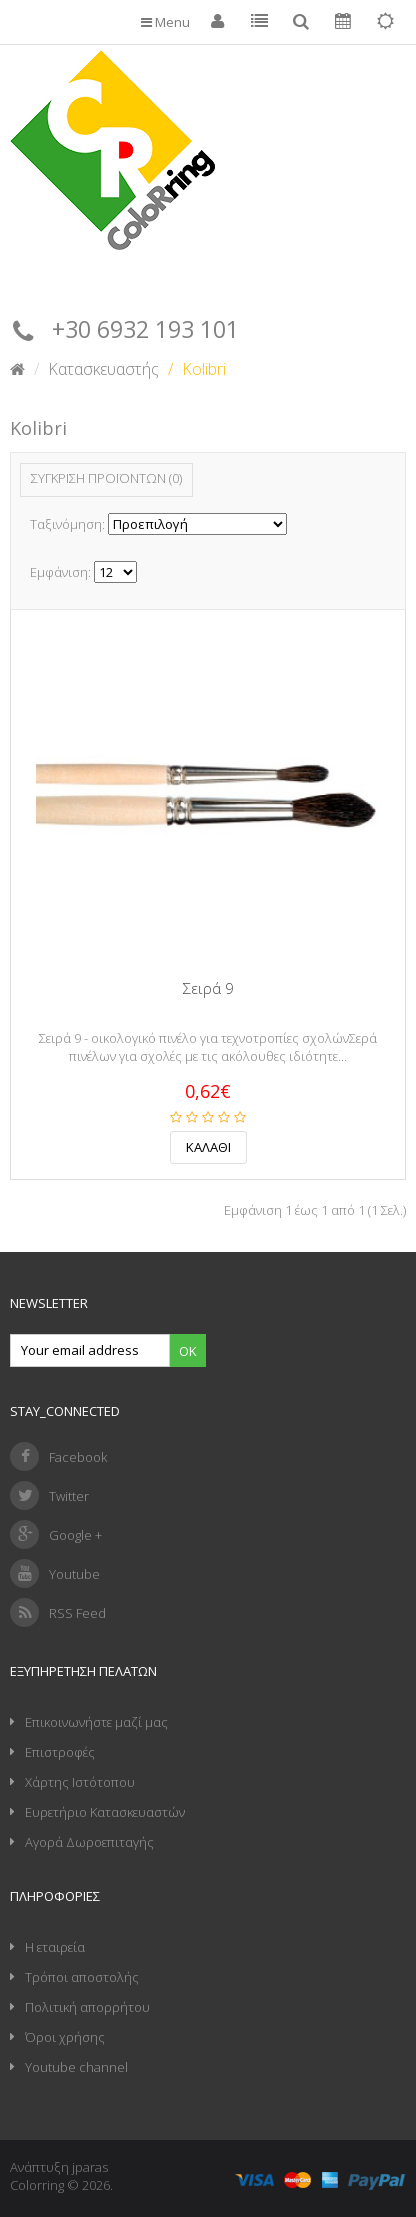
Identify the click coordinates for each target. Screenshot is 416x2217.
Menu (165, 22)
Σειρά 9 (208, 988)
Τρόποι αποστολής (82, 1977)
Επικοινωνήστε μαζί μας (96, 1722)
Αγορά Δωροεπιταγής (89, 1842)
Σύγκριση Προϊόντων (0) (106, 478)
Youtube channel (76, 2067)
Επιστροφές (60, 1752)
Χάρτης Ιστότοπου (80, 1782)
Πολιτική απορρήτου (87, 2007)
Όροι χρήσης (65, 2037)
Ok (188, 1351)
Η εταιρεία (55, 1947)
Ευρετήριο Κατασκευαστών (105, 1812)
